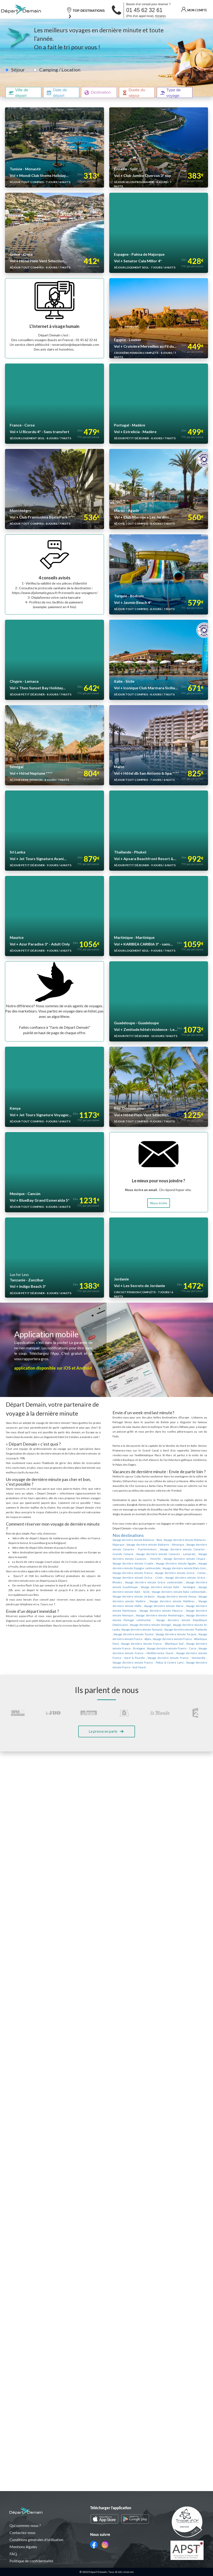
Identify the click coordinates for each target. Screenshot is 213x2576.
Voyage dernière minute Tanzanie (142, 1629)
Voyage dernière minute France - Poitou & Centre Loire (148, 1662)
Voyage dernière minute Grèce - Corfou (180, 1572)
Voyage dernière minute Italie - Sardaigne (168, 1587)
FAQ (13, 2553)
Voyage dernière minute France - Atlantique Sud (152, 1643)
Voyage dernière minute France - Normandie (176, 1657)
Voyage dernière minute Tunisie (133, 1634)
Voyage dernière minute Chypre (184, 1558)
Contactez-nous (22, 2532)
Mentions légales (23, 2546)
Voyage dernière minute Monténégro (159, 1615)
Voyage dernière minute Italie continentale (179, 1591)
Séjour (18, 69)
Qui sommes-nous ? (25, 2525)
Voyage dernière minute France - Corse (171, 1648)
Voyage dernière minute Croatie (133, 1563)
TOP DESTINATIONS (86, 10)
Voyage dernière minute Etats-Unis (184, 1568)
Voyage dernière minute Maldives (172, 1601)
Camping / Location (59, 69)
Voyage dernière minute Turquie (176, 1634)
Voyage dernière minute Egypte (176, 1563)
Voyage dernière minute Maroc (163, 1605)
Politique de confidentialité (31, 2561)
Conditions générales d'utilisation (36, 2539)
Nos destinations (128, 1535)
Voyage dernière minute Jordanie (134, 1596)
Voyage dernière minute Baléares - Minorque (155, 1544)
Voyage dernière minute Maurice (161, 1610)
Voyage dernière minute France (133, 1572)
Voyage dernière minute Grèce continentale (154, 1582)
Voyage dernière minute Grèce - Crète (138, 1577)
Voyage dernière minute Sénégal (150, 1624)
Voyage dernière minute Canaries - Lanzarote (166, 1554)
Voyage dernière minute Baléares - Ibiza (137, 1539)
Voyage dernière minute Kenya (176, 1596)
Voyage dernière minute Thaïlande (185, 1629)
